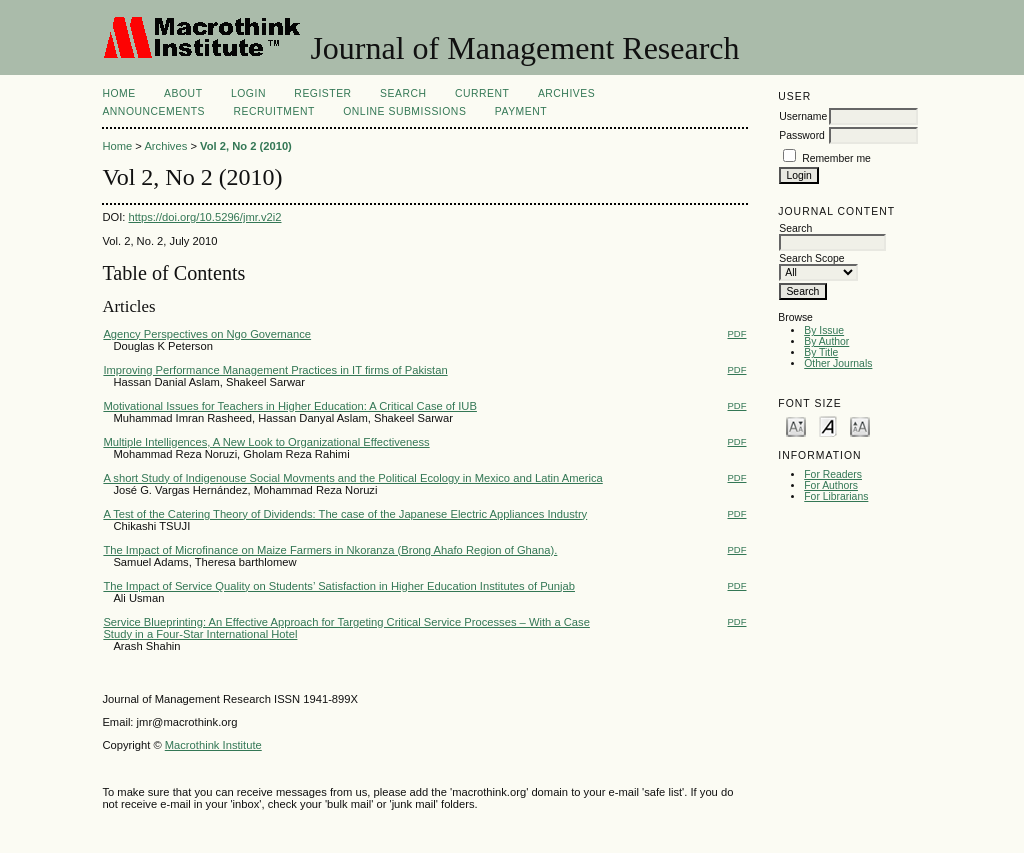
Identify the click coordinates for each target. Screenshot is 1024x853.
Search (403, 93)
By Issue (824, 330)
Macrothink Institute (213, 745)
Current (482, 93)
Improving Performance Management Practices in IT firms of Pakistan (275, 370)
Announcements (153, 111)
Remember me (836, 158)
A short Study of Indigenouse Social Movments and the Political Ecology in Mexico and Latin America (352, 478)
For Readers (833, 474)
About (183, 93)
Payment (521, 111)
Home (118, 93)
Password (802, 135)
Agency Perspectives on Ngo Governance (207, 334)
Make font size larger (860, 425)
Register (322, 93)
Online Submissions (404, 111)
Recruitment (273, 111)
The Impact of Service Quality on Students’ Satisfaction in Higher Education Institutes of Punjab (339, 586)
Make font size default (828, 425)
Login (248, 93)
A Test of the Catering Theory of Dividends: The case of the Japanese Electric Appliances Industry (345, 514)
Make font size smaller (796, 425)
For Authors (831, 485)
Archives (566, 93)
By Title (821, 352)
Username (803, 116)
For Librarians (836, 496)
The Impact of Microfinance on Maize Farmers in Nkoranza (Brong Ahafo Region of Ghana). (330, 550)
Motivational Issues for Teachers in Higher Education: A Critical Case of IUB (290, 406)
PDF (737, 333)
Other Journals (838, 363)
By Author (826, 341)
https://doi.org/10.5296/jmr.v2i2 (205, 217)
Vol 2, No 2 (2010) (246, 146)
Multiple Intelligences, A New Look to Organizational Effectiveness (266, 442)
